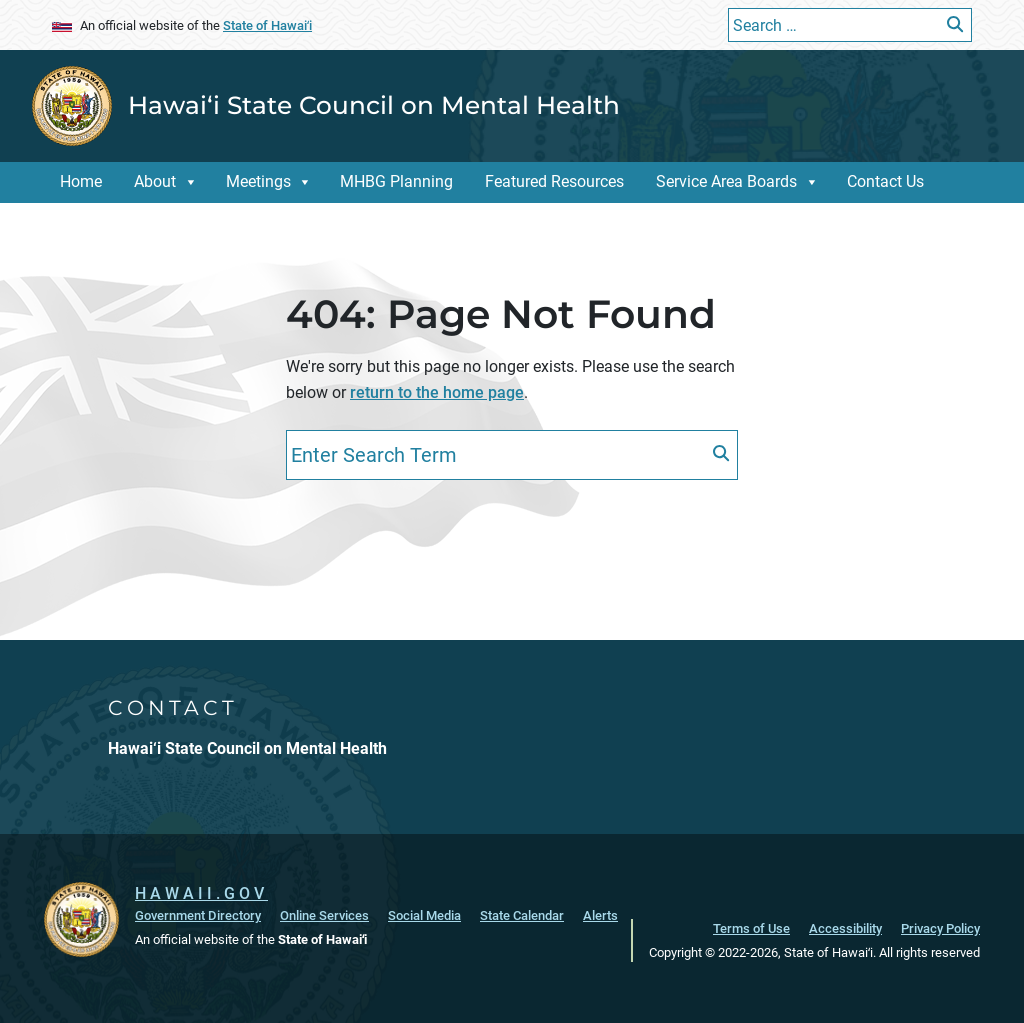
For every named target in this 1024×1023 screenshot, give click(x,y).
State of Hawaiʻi (267, 25)
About (155, 181)
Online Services (324, 915)
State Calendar (522, 915)
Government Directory (198, 915)
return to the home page (437, 392)
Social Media (424, 915)
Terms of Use (751, 928)
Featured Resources (554, 181)
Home (81, 181)
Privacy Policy (940, 928)
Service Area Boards (726, 181)
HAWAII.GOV (201, 893)
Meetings (258, 181)
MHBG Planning (396, 181)
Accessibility (845, 928)
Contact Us (885, 181)
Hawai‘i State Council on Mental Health (374, 105)
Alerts (600, 915)
